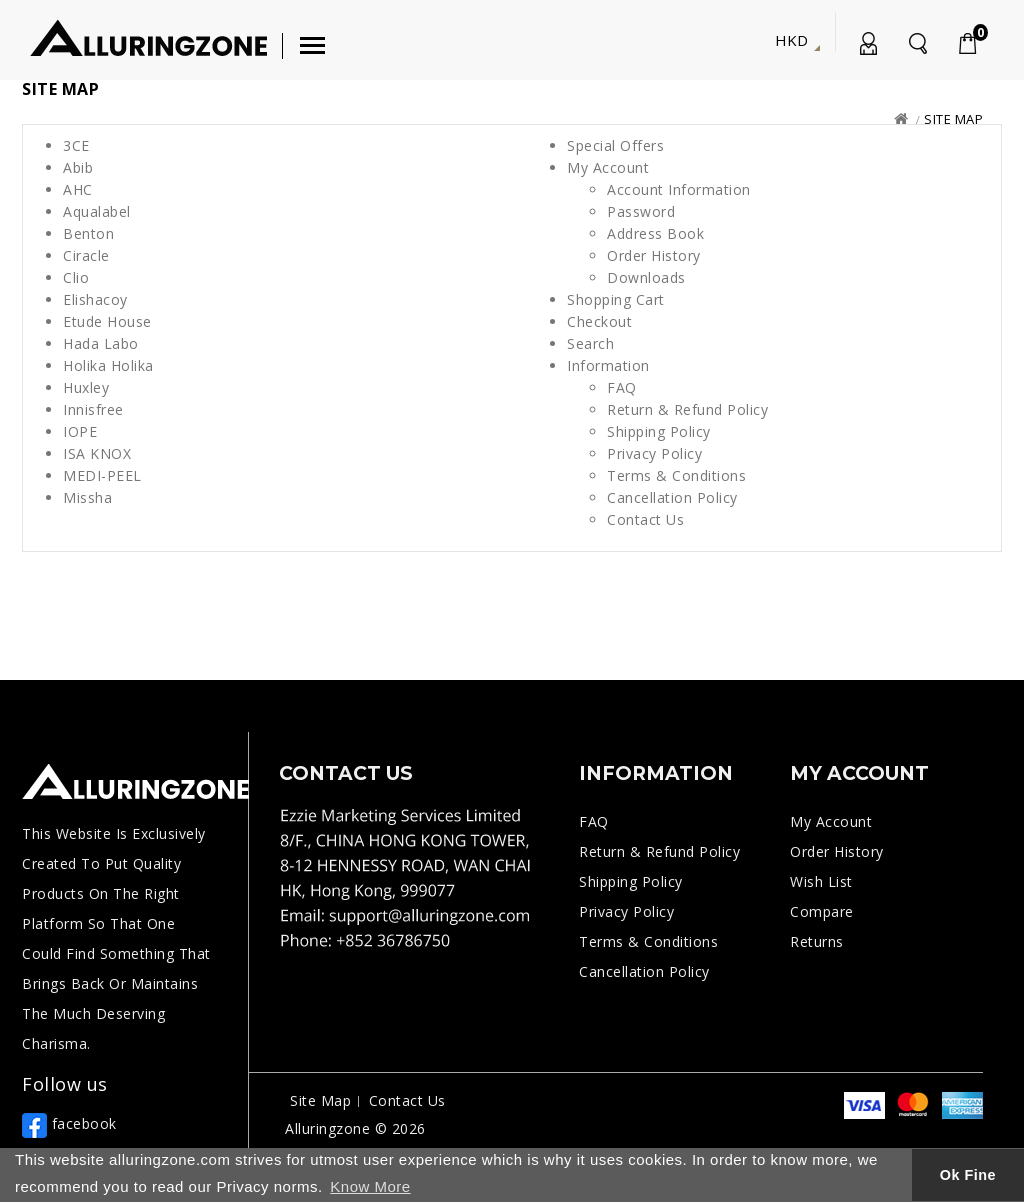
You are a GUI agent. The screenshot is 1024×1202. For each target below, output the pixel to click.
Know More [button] (370, 1186)
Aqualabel (97, 211)
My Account (867, 47)
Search (590, 343)
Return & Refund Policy (687, 409)
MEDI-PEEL (102, 475)
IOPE (80, 431)
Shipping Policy (659, 431)
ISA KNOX (97, 453)
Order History (654, 255)
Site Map (953, 119)
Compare (822, 911)
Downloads (646, 277)
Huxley (86, 387)
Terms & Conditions (676, 475)
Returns (817, 941)
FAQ (622, 387)
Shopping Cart (616, 299)
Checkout (599, 321)
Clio (76, 277)
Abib (78, 167)
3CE (76, 145)
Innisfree (93, 409)
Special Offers (615, 145)
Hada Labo (101, 343)
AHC (78, 189)
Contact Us (645, 519)
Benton (88, 233)
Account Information (679, 189)
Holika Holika (108, 365)
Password (641, 211)
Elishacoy (95, 299)
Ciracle (86, 255)
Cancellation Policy (672, 497)
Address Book (655, 233)
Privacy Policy (654, 453)
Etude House (107, 321)
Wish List (821, 881)
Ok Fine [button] (968, 1175)
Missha (87, 497)
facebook (69, 1123)
